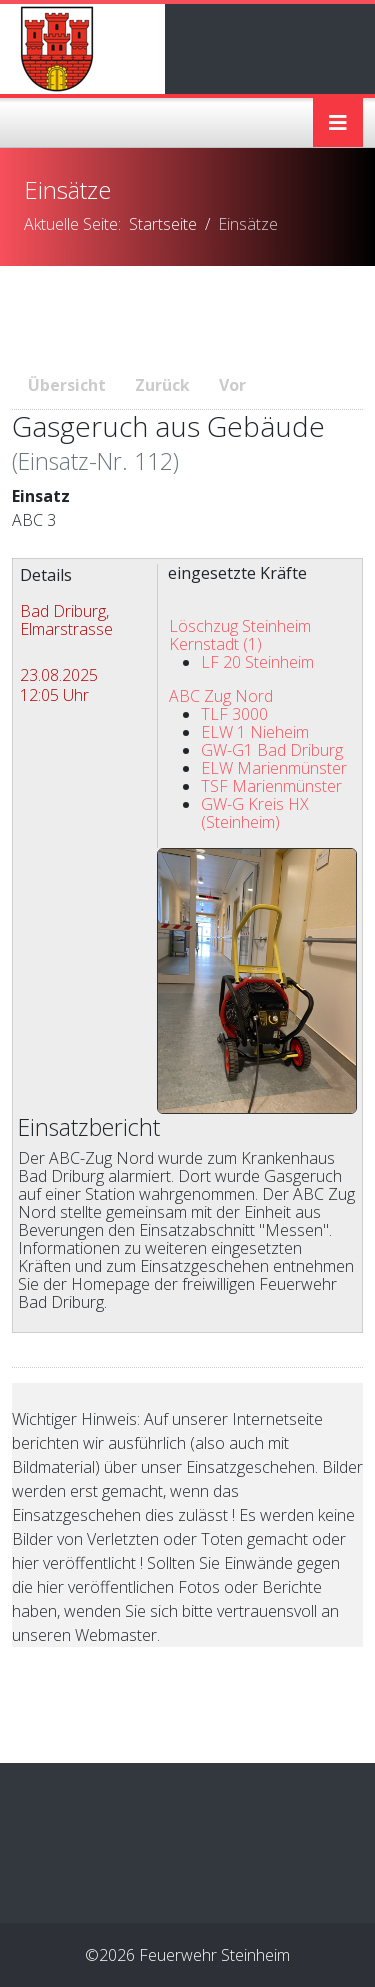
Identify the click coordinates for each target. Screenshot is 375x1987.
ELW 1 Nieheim (255, 732)
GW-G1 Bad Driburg (272, 750)
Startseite (163, 224)
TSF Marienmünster (271, 786)
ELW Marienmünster (274, 768)
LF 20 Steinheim (257, 662)
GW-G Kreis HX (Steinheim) (255, 813)
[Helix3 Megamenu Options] (338, 122)
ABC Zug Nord (221, 696)
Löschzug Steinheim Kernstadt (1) (240, 635)
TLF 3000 (234, 714)
